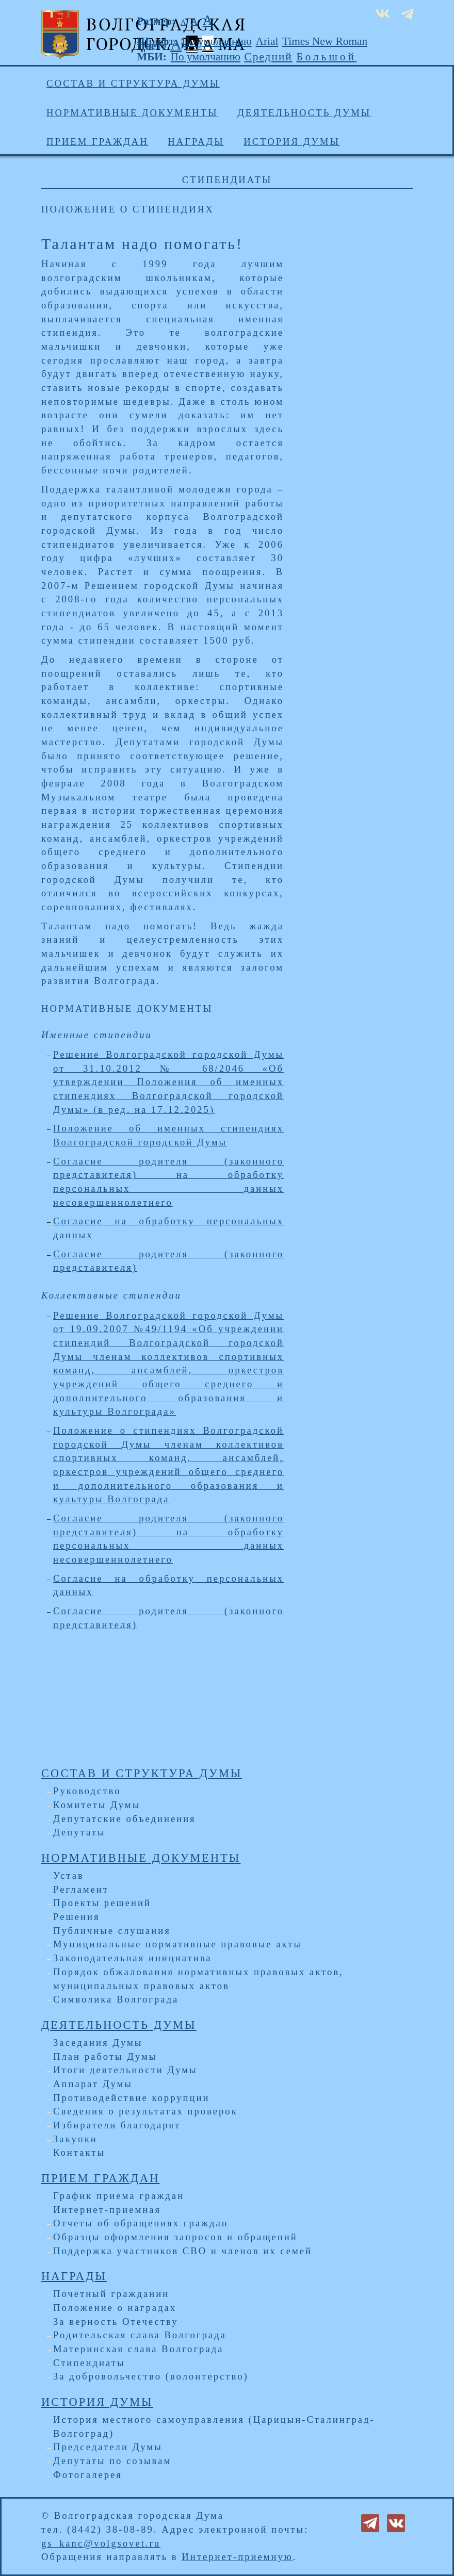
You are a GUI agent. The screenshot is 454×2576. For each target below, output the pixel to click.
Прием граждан (97, 141)
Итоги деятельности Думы (125, 2069)
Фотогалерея (87, 2474)
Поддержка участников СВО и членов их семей (182, 2250)
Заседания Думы (97, 2042)
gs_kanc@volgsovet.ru (100, 2543)
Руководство (87, 1790)
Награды (196, 141)
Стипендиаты (89, 2362)
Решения (76, 1916)
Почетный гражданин (111, 2293)
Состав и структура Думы (133, 83)
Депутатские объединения (124, 1818)
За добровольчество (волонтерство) (151, 2376)
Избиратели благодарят (117, 2125)
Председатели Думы (108, 2446)
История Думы (292, 141)
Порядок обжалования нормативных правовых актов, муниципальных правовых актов (198, 1978)
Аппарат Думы (93, 2083)
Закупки (75, 2139)
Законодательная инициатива (132, 1957)
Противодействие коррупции (131, 2097)
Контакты (79, 2152)
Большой (326, 57)
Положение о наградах (114, 2307)
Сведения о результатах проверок (145, 2111)
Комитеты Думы (96, 1804)
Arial (267, 41)
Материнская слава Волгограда (138, 2348)
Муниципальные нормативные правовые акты (177, 1944)
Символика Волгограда (116, 1999)
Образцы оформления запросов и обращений (175, 2237)
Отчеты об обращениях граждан (141, 2223)
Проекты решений (102, 1902)
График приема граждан (118, 2195)
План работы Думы (105, 2056)
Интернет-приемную (237, 2556)
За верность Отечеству (115, 2321)
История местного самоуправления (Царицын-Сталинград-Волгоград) (214, 2426)
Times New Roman (324, 41)
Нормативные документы (132, 112)
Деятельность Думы (304, 112)
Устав (68, 1875)
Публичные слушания (112, 1930)
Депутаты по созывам (112, 2460)
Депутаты (79, 1832)
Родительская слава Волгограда (139, 2334)
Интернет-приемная (107, 2209)
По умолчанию (217, 41)
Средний (269, 57)
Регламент (81, 1889)
